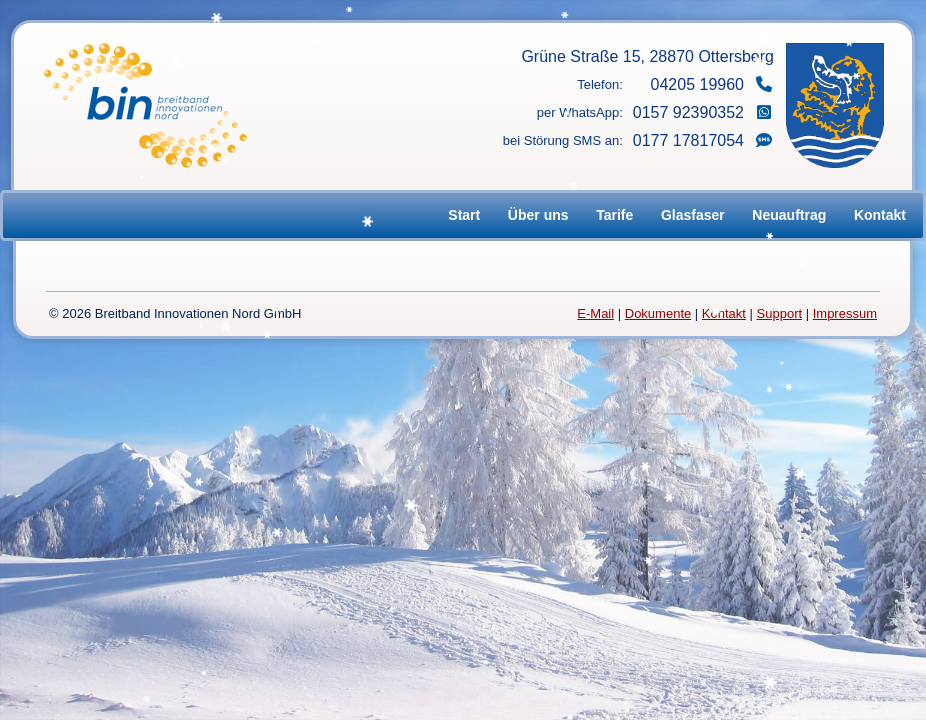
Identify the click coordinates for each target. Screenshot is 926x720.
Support (780, 313)
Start (464, 215)
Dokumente (658, 313)
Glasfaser (693, 215)
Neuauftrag (789, 215)
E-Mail (595, 313)
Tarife (614, 215)
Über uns (538, 215)
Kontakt (880, 215)
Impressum (845, 313)
